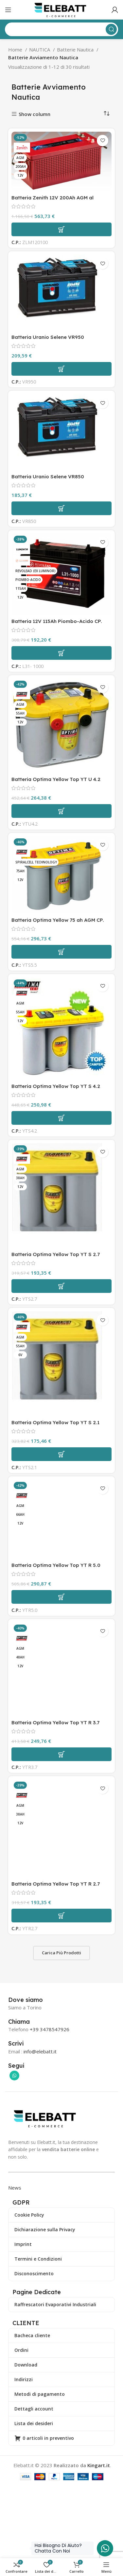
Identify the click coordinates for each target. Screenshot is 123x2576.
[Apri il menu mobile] (8, 9)
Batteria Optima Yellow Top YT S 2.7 (55, 1254)
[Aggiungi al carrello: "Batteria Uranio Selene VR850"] (61, 508)
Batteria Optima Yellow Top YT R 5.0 (55, 1565)
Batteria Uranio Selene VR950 (47, 337)
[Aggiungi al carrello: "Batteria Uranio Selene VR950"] (61, 369)
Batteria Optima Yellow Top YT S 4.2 (55, 1086)
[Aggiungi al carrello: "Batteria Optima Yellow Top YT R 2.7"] (61, 1915)
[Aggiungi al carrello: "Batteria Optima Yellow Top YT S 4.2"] (61, 1118)
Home (16, 49)
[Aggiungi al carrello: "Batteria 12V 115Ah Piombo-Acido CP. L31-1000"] (61, 653)
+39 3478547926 (49, 2029)
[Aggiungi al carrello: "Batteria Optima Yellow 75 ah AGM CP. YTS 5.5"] (61, 952)
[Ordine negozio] (107, 114)
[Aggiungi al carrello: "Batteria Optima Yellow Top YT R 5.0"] (61, 1597)
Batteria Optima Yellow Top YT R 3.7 (55, 1722)
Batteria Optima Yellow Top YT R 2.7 (55, 1884)
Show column (34, 114)
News (14, 2187)
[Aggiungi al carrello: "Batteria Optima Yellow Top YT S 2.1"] (61, 1454)
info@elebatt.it (40, 2051)
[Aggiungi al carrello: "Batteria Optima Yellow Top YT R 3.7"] (61, 1754)
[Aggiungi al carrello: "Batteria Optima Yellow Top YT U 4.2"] (61, 811)
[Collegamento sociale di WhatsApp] (14, 2075)
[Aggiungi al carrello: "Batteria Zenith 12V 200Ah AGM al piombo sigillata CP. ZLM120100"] (61, 229)
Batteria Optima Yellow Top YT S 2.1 (55, 1422)
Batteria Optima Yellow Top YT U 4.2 (55, 779)
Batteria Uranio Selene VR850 (47, 476)
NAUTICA (40, 49)
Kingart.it (98, 2465)
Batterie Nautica (76, 49)
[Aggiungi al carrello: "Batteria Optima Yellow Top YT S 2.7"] (61, 1286)
